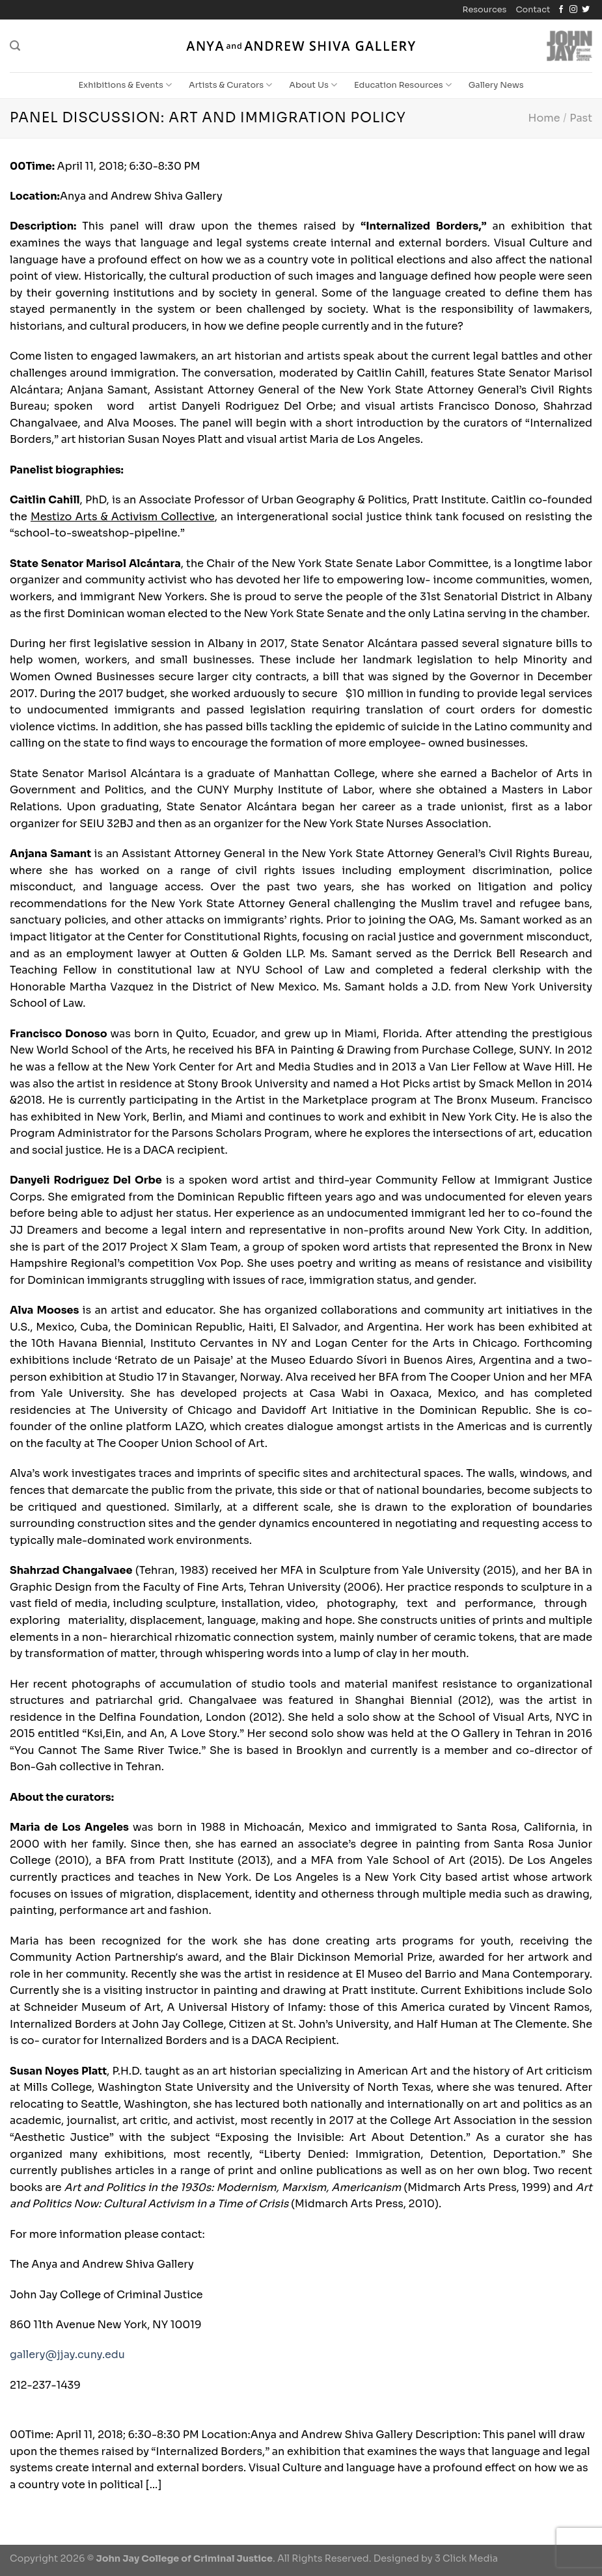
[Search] (15, 46)
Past (580, 118)
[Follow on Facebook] (561, 9)
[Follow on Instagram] (573, 9)
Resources (485, 10)
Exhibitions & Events (125, 85)
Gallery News (496, 85)
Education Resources (403, 85)
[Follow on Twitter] (586, 9)
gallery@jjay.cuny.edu (67, 2354)
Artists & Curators (230, 85)
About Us (313, 85)
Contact (532, 10)
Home (544, 118)
